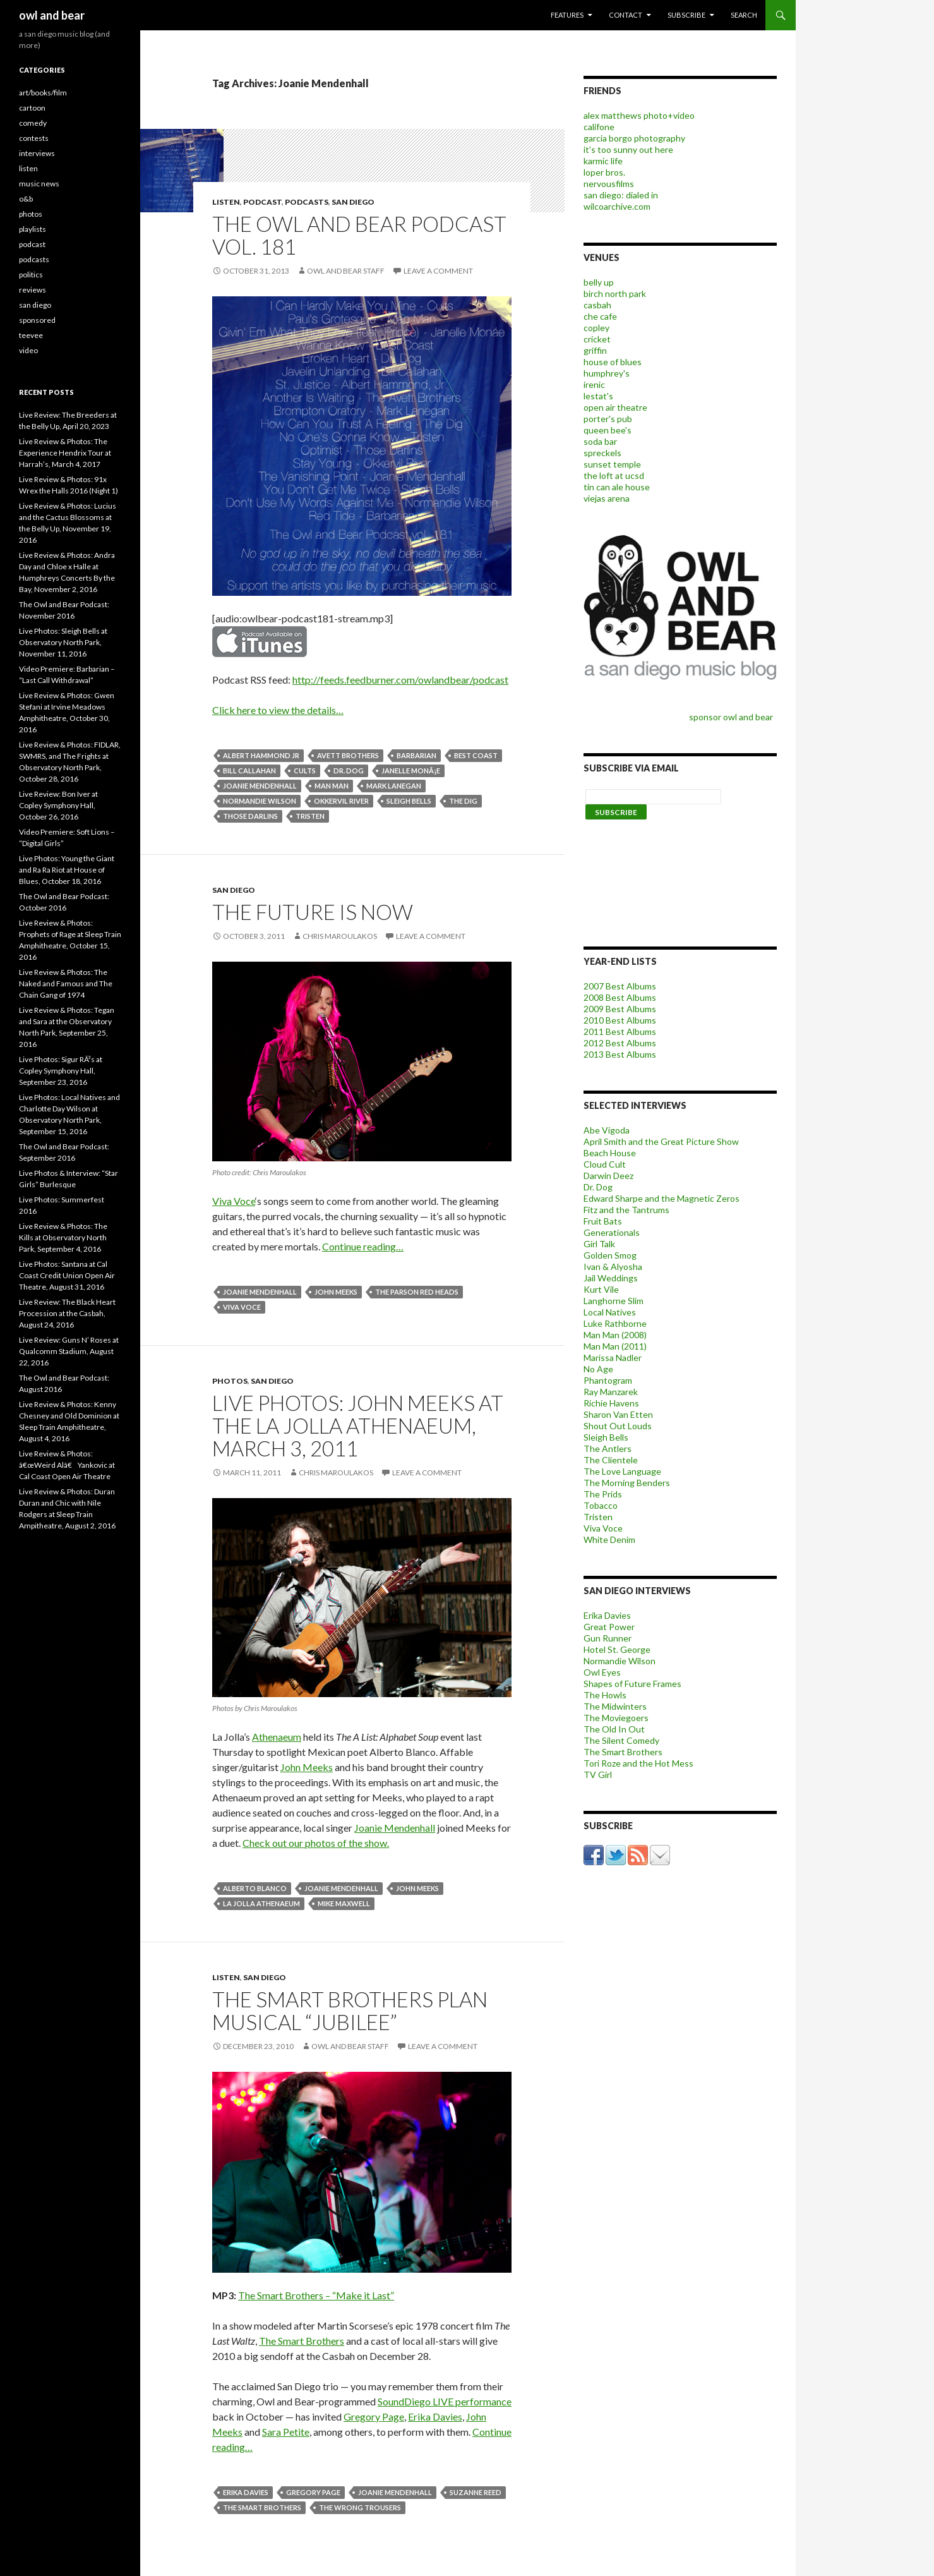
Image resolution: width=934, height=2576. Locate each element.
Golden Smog (610, 1255)
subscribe (686, 15)
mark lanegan (393, 786)
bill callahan (249, 770)
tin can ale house (617, 486)
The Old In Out (614, 1729)
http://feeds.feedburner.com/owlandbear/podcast (400, 680)
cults (305, 770)
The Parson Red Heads (416, 1292)
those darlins (250, 816)
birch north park (615, 293)
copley (596, 327)
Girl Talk (599, 1243)
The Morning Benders (627, 1482)
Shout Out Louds (618, 1425)
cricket (597, 339)
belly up (599, 282)
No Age (598, 1369)
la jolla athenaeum (261, 1903)
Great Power (609, 1626)
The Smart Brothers (301, 2341)
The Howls (605, 1695)
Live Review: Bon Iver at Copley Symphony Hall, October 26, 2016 (58, 805)
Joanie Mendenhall (260, 786)
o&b (26, 198)
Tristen (598, 1516)
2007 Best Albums (620, 986)
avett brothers (348, 755)
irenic (594, 384)
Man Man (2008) (615, 1334)
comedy (33, 123)
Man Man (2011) (615, 1346)
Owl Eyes (602, 1672)
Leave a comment (438, 270)
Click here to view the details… (278, 710)
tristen (310, 816)
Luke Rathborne (615, 1323)
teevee (31, 335)
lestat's (598, 395)
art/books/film (43, 92)
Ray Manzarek (611, 1391)
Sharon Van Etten (618, 1414)
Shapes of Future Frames (632, 1683)
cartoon (32, 107)
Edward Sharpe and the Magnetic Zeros (661, 1198)
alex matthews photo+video (639, 115)
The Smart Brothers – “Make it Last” (316, 2295)
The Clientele (611, 1459)
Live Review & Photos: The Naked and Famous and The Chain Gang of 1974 (65, 983)
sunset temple (612, 464)
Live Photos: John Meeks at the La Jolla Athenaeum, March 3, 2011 (357, 1425)
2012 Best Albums (620, 1042)
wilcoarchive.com (617, 206)
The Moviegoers (616, 1717)
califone (599, 126)
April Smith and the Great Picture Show (661, 1141)
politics (31, 274)
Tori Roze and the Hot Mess (638, 1763)
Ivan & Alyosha (613, 1266)
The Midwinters (615, 1706)
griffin (595, 350)
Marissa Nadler (613, 1357)
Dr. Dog (598, 1187)
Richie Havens (611, 1403)
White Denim (609, 1539)
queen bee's (608, 430)
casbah (597, 304)
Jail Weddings (611, 1278)
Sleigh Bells (408, 801)
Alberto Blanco (255, 1888)
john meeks (335, 1292)
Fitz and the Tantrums (626, 1209)
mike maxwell (344, 1903)
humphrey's (607, 373)
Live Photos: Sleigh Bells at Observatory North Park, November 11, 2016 (63, 642)
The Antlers (608, 1448)
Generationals (612, 1232)
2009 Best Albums (620, 1008)
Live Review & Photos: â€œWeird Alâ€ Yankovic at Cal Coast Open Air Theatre (67, 1465)
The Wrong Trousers (360, 2507)
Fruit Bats (603, 1221)
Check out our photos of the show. (315, 1843)
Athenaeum (276, 1737)
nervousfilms (609, 183)
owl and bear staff (346, 270)
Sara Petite (285, 2432)
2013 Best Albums (620, 1054)
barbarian (416, 755)
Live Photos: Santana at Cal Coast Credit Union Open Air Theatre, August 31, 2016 (67, 1275)
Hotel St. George (617, 1649)
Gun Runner (608, 1638)
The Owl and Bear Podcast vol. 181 (359, 235)
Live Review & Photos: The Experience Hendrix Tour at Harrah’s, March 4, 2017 (65, 453)
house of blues (613, 361)
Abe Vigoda (607, 1130)
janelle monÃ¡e (410, 770)
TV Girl (598, 1774)
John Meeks (306, 1767)
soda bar (600, 441)
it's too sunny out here (628, 149)
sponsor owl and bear (733, 716)
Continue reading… (363, 1246)
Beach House (610, 1152)
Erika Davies (435, 2416)
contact (625, 15)
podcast (262, 202)
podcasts (306, 202)
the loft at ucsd (614, 475)
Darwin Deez (608, 1175)
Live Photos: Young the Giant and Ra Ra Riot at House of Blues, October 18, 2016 (66, 870)
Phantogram (608, 1380)
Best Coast (476, 755)
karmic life (603, 160)
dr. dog (348, 770)
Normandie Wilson (259, 801)
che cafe (600, 316)
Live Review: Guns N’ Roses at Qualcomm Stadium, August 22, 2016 (69, 1351)
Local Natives (610, 1312)
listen (226, 202)
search (744, 15)
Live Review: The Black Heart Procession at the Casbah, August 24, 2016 (67, 1313)
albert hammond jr (261, 755)
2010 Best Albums (620, 1020)
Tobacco (601, 1505)
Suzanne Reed (475, 2492)
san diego (353, 202)
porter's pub (608, 418)
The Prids (603, 1494)
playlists (32, 229)
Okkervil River (341, 801)
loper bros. (604, 172)
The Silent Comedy (621, 1740)
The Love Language (622, 1471)
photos (230, 1381)
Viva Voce (233, 1201)
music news (39, 183)
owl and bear (52, 15)
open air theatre (615, 407)
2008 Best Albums (620, 997)
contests (34, 138)
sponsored (37, 320)
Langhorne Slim (614, 1300)
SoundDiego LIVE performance (445, 2401)
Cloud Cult (605, 1164)
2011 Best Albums (620, 1031)
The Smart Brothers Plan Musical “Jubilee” (350, 2010)
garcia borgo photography (634, 138)
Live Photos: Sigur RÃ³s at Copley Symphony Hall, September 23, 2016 (60, 1071)
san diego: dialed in (621, 195)
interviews (37, 153)
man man (331, 786)
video (28, 350)
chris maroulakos (339, 936)
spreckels (602, 452)
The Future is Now (312, 911)
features (567, 15)
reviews (32, 289)
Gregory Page (374, 2416)
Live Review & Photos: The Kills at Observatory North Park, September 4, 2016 (63, 1237)
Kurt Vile (601, 1289)
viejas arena (607, 498)
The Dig (463, 801)
